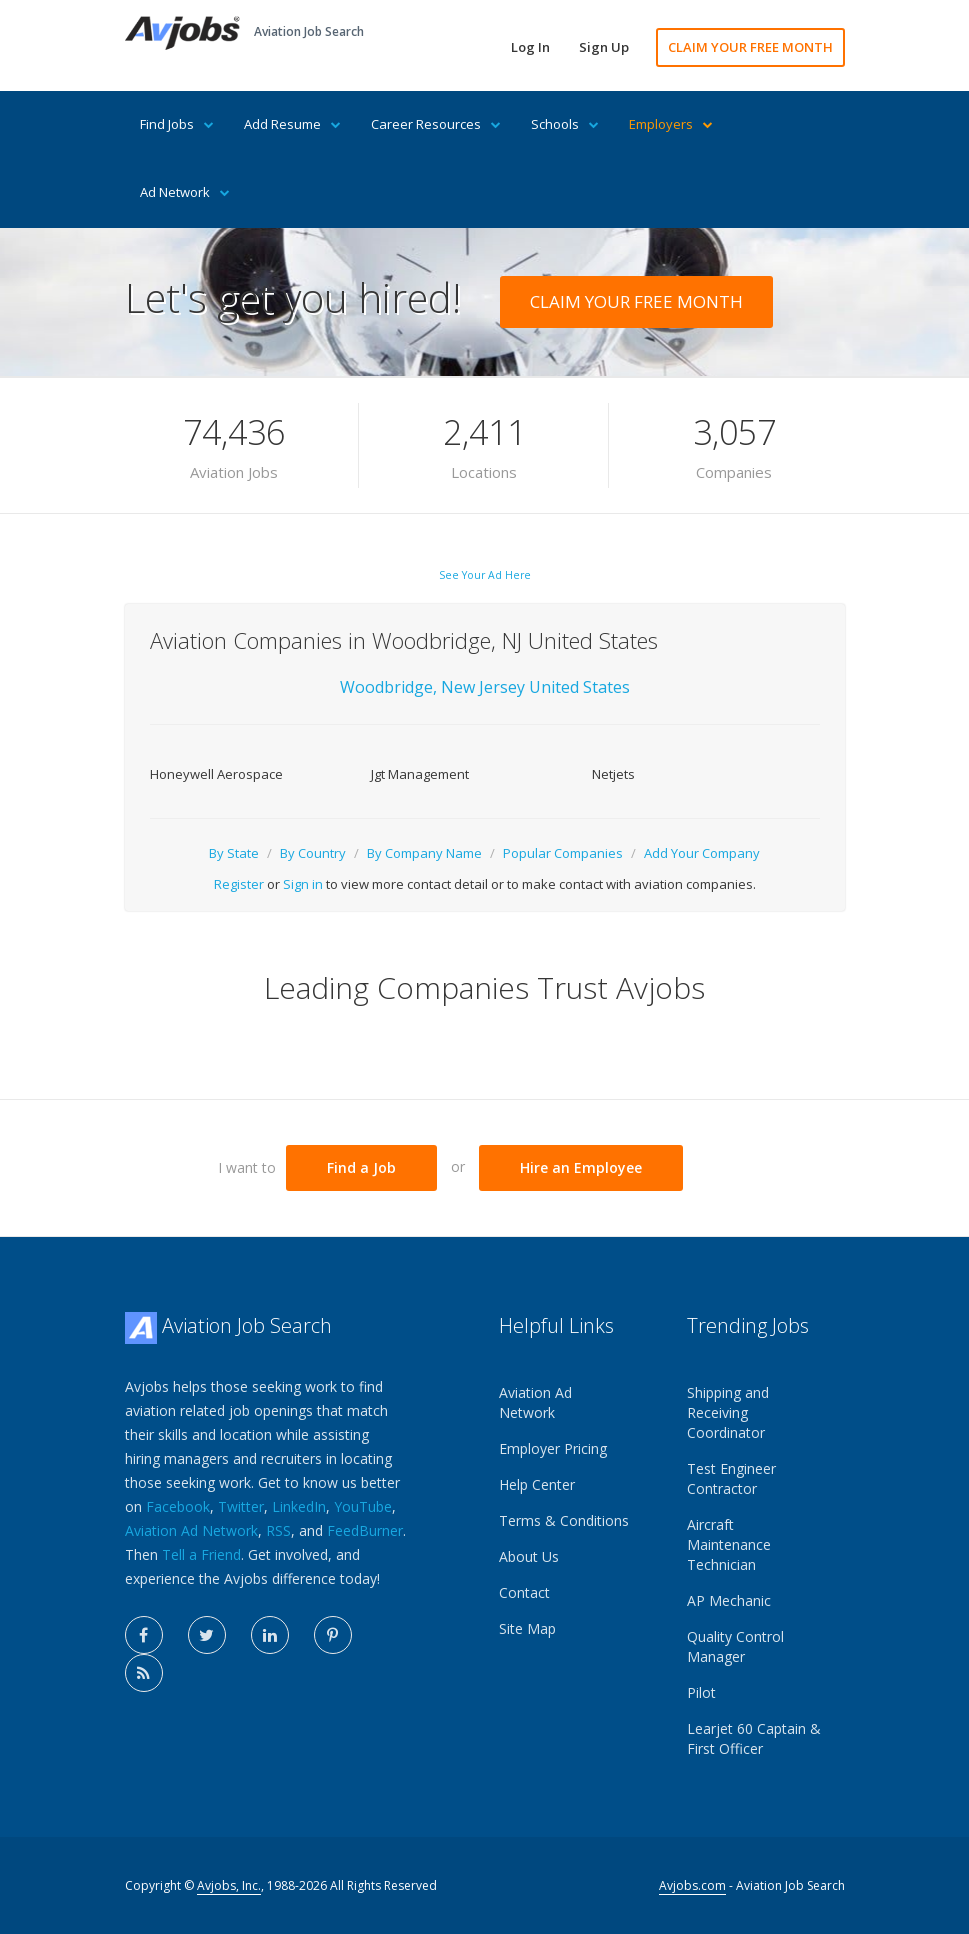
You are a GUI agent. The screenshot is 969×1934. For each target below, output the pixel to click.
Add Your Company (702, 853)
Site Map (527, 1628)
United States (579, 687)
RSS (278, 1530)
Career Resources (436, 124)
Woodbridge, (388, 687)
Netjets (613, 774)
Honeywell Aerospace (216, 774)
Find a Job (361, 1167)
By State (234, 853)
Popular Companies (563, 853)
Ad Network (185, 192)
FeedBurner (365, 1530)
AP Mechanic (729, 1600)
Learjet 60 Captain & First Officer (754, 1738)
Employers (671, 124)
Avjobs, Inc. (229, 1885)
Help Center (537, 1484)
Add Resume (292, 124)
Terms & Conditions (564, 1520)
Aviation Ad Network (191, 1530)
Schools (565, 124)
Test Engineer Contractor (731, 1478)
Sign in (303, 884)
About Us (529, 1556)
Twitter (241, 1506)
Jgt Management (420, 774)
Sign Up (604, 47)
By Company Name (424, 853)
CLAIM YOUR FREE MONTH (750, 47)
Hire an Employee (581, 1167)
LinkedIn (299, 1506)
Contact (524, 1592)
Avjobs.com (692, 1885)
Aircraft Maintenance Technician (729, 1544)
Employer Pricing (553, 1448)
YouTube (363, 1506)
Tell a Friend (201, 1554)
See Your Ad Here (485, 575)
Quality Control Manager (735, 1646)
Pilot (701, 1692)
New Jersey (485, 687)
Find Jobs (177, 124)
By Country (313, 853)
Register (239, 884)
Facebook (178, 1506)
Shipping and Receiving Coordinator (728, 1412)
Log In (530, 47)
